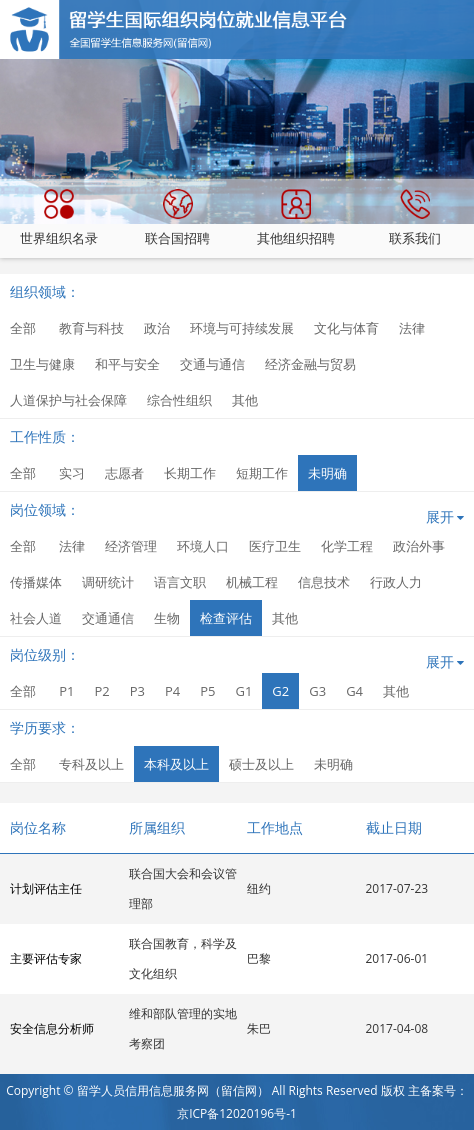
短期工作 (262, 473)
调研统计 (108, 582)
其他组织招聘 (296, 218)
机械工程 (252, 582)
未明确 (327, 473)
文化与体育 (346, 328)
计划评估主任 (46, 888)
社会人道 (36, 618)
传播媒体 (36, 582)
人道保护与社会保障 (68, 400)
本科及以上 (176, 764)
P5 (207, 691)
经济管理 (131, 546)
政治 (157, 328)
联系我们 (415, 218)
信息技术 (324, 582)
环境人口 (203, 546)
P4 (172, 691)
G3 (317, 691)
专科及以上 (91, 764)
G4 (354, 691)
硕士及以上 (261, 764)
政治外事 (419, 546)
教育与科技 (91, 328)
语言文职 (180, 582)
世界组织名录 (59, 218)
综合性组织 (179, 400)
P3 (137, 691)
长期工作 (190, 473)
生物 (167, 618)
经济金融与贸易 (310, 364)
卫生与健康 (42, 364)
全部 (23, 328)
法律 (412, 328)
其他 (245, 400)
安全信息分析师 (52, 1028)
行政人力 (396, 582)
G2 (280, 691)
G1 (243, 691)
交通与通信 (212, 364)
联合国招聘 (177, 218)
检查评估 (226, 618)
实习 (72, 473)
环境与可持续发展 (242, 328)
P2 (101, 691)
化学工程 (347, 546)
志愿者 (124, 473)
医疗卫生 (275, 546)
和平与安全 (127, 364)
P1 (66, 691)
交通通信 (108, 618)
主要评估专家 (46, 958)
